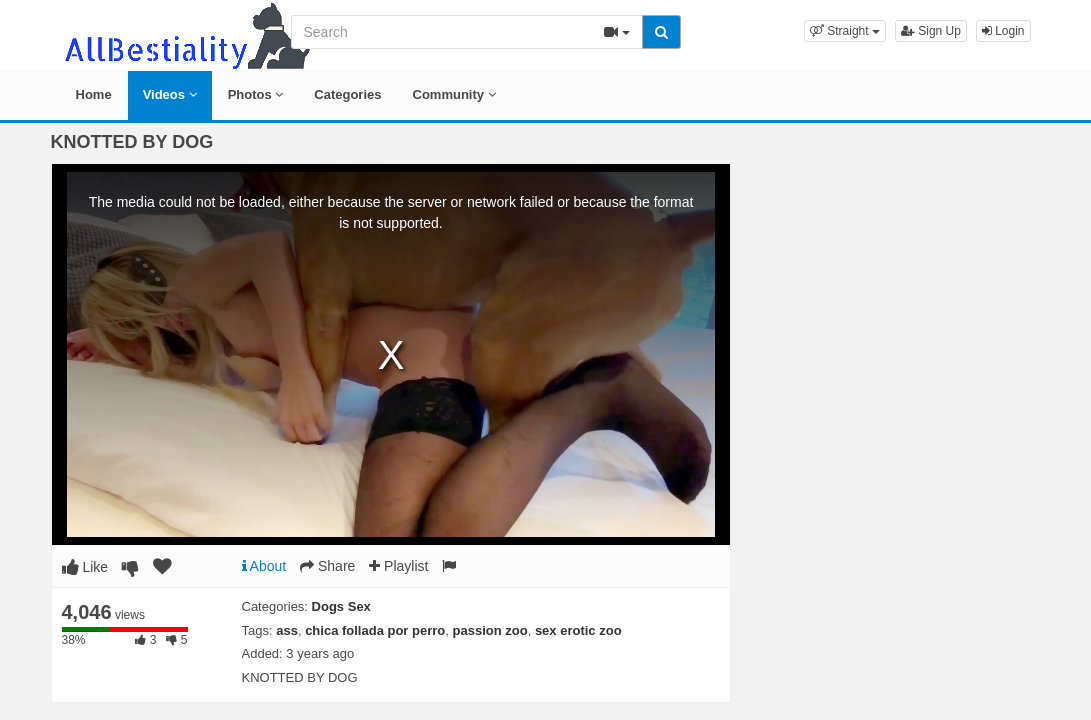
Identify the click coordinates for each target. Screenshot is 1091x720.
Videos (170, 94)
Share (327, 566)
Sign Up (931, 31)
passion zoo (490, 630)
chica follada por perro (375, 630)
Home (94, 94)
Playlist (398, 566)
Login (1003, 31)
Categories (347, 94)
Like (85, 567)
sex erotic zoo (578, 630)
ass (287, 630)
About (264, 566)
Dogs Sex (341, 606)
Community (454, 94)
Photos (256, 94)
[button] (845, 31)
